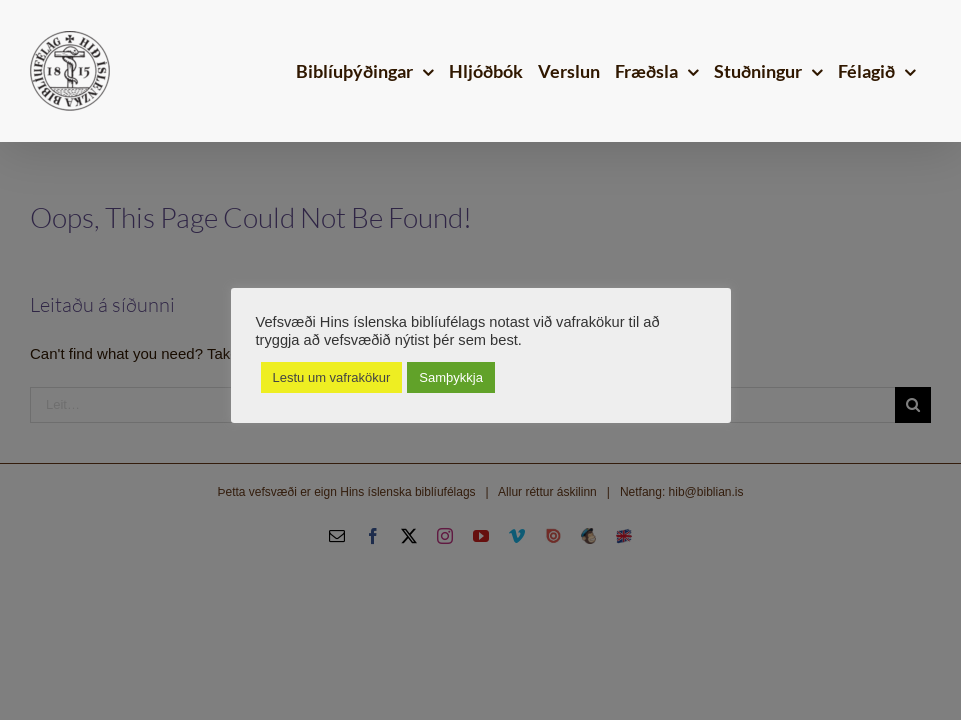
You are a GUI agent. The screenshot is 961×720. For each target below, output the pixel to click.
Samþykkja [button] (451, 377)
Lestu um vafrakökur (332, 377)
